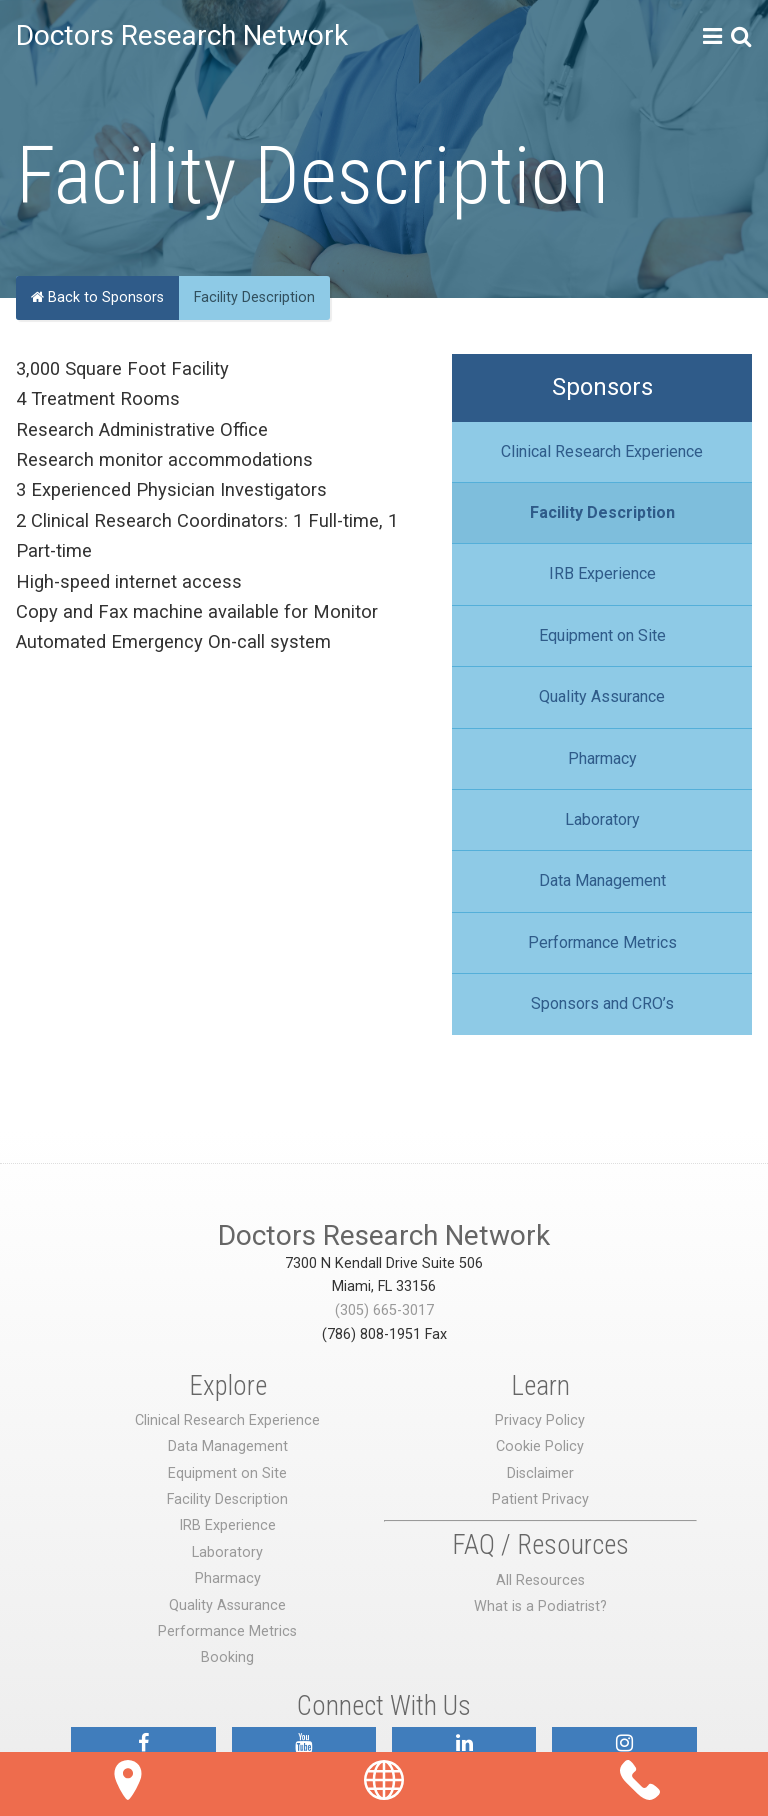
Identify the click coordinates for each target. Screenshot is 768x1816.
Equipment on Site (602, 635)
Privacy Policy (540, 1420)
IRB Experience (602, 573)
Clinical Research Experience (602, 451)
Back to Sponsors (97, 297)
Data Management (602, 880)
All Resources (540, 1580)
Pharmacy (602, 758)
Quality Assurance (602, 696)
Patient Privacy (540, 1499)
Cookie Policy (540, 1446)
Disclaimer (540, 1473)
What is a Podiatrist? (540, 1606)
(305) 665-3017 (384, 1310)
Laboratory (602, 819)
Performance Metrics (602, 942)
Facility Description (602, 512)
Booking (227, 1657)
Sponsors (602, 387)
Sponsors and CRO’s (602, 1003)
